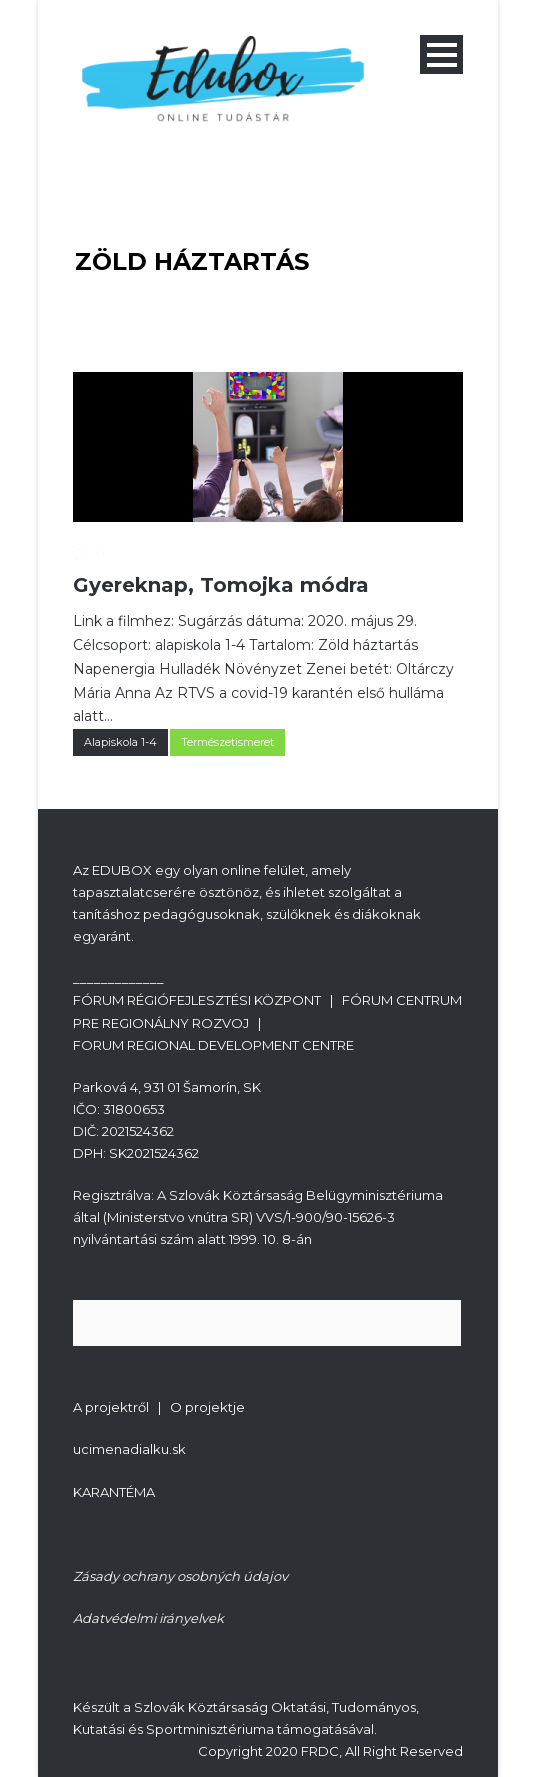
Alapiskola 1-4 (120, 742)
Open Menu (441, 54)
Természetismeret (227, 742)
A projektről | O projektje (159, 1407)
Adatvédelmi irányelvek (148, 1618)
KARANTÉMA (114, 1492)
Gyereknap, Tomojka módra (221, 585)
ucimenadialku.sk (129, 1449)
